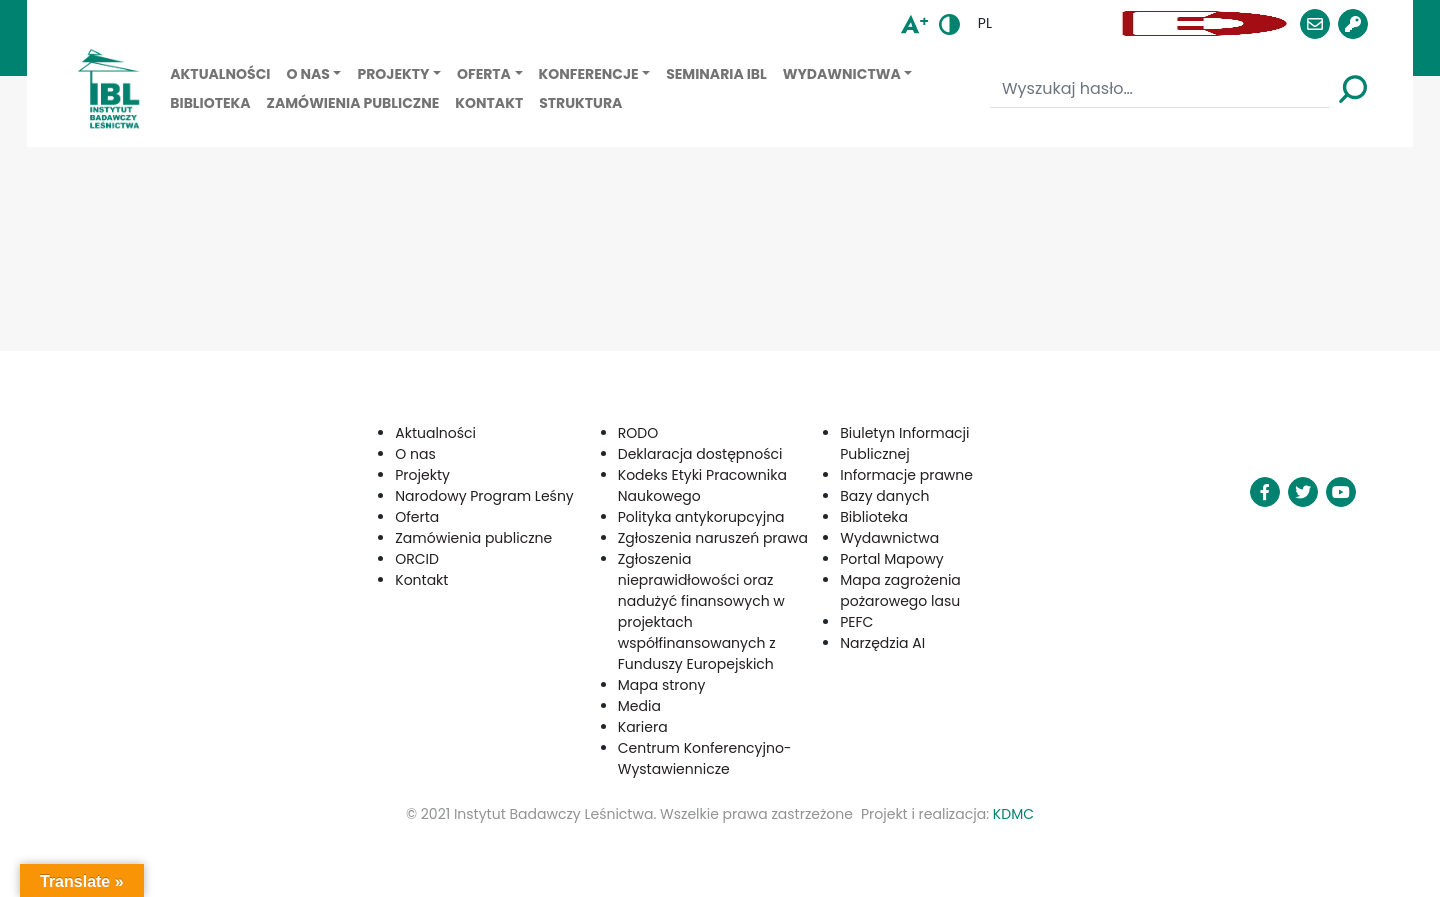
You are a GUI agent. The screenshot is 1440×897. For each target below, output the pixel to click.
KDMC (1013, 814)
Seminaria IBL (716, 74)
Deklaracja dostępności (700, 454)
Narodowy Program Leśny (484, 496)
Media (639, 706)
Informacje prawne (906, 475)
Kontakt (489, 103)
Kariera (643, 727)
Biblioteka (210, 103)
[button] (1060, 23)
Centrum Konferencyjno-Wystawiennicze (705, 758)
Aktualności (220, 74)
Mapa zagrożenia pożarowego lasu (900, 590)
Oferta (484, 74)
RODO (638, 433)
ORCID (417, 559)
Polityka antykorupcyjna (701, 517)
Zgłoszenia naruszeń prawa (713, 538)
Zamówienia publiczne (353, 103)
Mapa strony (662, 685)
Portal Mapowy (891, 559)
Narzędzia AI (882, 643)
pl (985, 23)
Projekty (393, 74)
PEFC (856, 622)
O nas (307, 74)
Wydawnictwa (842, 74)
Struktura (580, 103)
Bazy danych (884, 496)
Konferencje (589, 74)
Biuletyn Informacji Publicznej (904, 443)
